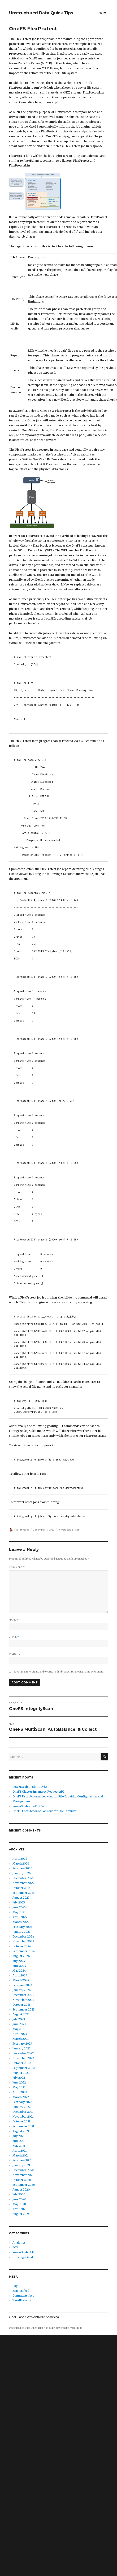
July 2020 (18, 2194)
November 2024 (23, 1941)
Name (14, 1619)
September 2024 (23, 1951)
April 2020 (19, 2209)
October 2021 (21, 2121)
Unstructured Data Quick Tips (41, 12)
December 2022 (23, 2053)
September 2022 (23, 2068)
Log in (16, 2286)
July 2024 (18, 1961)
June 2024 (19, 1965)
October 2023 (21, 2004)
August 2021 (20, 2131)
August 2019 (20, 2214)
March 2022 (20, 2097)
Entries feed (20, 2290)
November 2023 (23, 1999)
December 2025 (23, 1878)
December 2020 (23, 2170)
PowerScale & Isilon (69, 1529)
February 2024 (22, 1985)
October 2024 (21, 1946)
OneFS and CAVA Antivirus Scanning (34, 2317)
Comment (17, 1567)
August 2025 (20, 1897)
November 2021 (22, 2116)
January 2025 (21, 1931)
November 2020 (23, 2175)
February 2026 (22, 1868)
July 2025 (18, 1902)
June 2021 (18, 2141)
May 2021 (18, 2145)
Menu (102, 12)
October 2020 (21, 2180)
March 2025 (20, 1922)
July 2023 (18, 2019)
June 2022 (19, 2082)
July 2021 (18, 2136)
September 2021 (23, 2126)
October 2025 (21, 1888)
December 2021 (22, 2111)
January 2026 (21, 1873)
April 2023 (19, 2034)
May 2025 (18, 1912)
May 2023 (18, 2029)
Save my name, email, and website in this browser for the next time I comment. (59, 1671)
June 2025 (19, 1907)
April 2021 (19, 2150)
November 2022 (23, 2058)
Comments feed (23, 2295)
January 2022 (21, 2107)
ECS (15, 2247)
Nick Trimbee (21, 1529)
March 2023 (20, 2038)
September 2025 (23, 1892)
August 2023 (20, 2014)
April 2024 (19, 1975)
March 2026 (20, 1863)
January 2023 (21, 2048)
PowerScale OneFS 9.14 (28, 1806)
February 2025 (22, 1926)
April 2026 (19, 1858)
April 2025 (19, 1917)
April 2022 (19, 2092)
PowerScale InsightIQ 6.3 (29, 1786)
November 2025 (23, 1883)
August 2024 (21, 1956)
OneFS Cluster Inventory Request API (38, 1791)
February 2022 (22, 2102)
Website (14, 1653)
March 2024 (20, 1980)
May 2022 (19, 2087)
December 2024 (23, 1936)
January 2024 (21, 1990)
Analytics (19, 2242)
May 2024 (19, 1970)
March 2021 (20, 2155)
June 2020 (19, 2199)
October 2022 (21, 2063)
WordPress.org (22, 2300)
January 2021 (21, 2165)
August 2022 (20, 2072)
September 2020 (23, 2184)
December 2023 (23, 1995)
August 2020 (21, 2189)
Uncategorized (22, 2257)
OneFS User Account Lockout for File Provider (44, 1811)
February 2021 (22, 2160)
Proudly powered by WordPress (64, 2327)
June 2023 (19, 2024)
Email (14, 1636)
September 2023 (23, 2009)
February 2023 (22, 2043)
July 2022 (18, 2077)
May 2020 (19, 2204)
